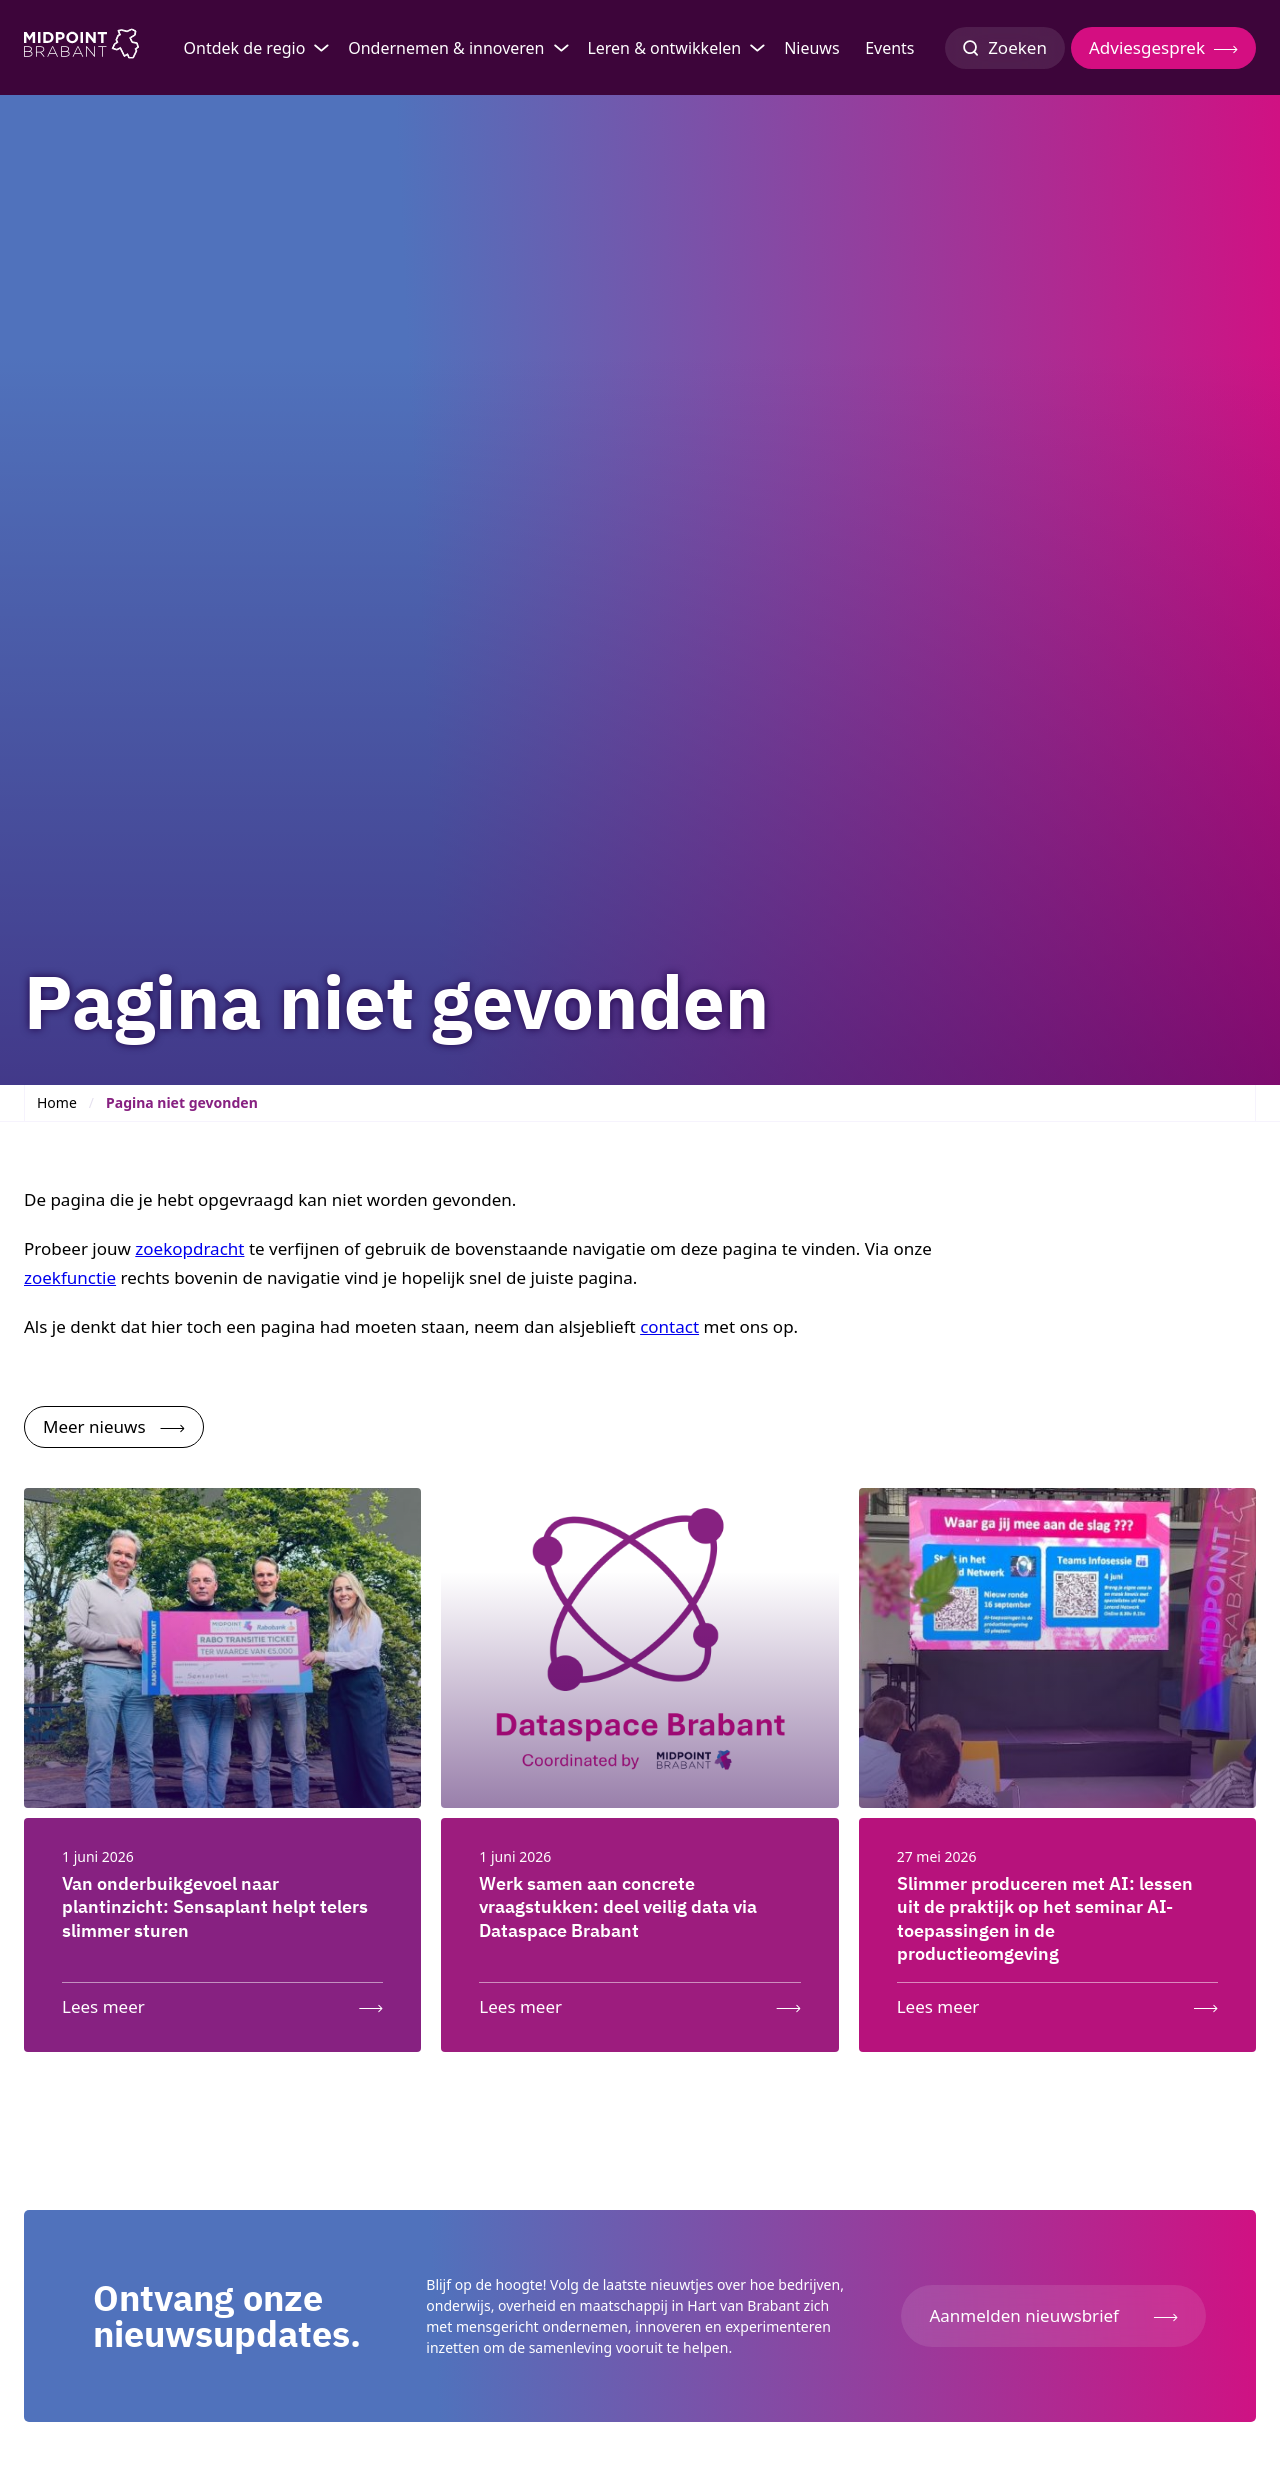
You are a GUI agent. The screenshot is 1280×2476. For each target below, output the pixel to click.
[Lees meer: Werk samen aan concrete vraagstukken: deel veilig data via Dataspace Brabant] (639, 2002)
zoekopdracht (189, 1248)
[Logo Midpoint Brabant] (81, 48)
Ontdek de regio (245, 48)
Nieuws (811, 48)
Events (889, 48)
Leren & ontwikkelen (664, 48)
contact (669, 1326)
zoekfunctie (70, 1277)
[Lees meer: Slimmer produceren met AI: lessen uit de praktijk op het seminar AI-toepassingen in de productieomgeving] (1057, 2002)
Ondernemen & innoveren (446, 48)
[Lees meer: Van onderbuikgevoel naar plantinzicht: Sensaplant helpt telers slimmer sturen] (222, 2002)
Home (57, 1102)
